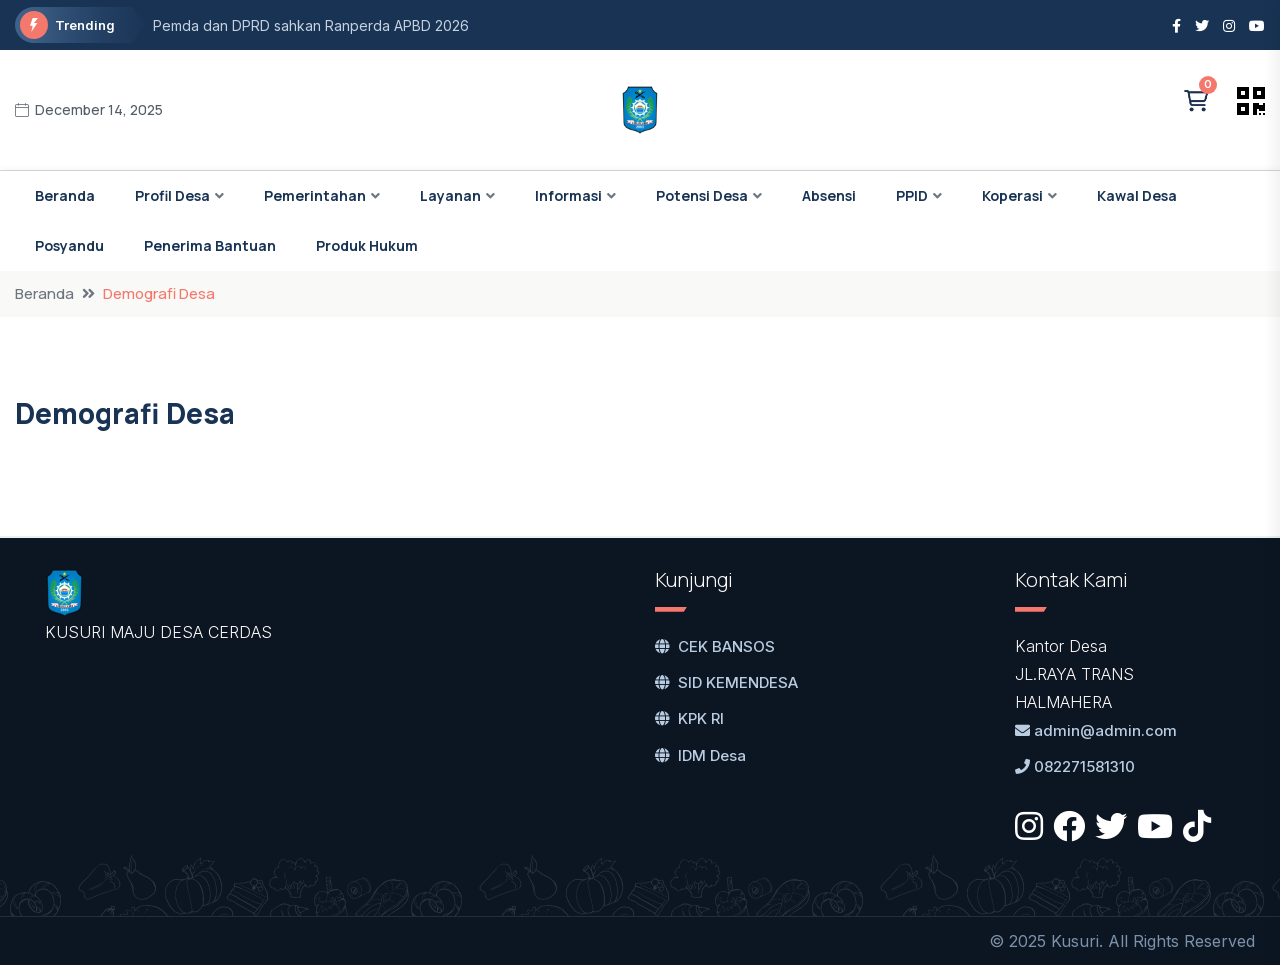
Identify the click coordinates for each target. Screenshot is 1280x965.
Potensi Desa (702, 195)
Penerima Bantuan (210, 245)
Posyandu (69, 245)
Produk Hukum (367, 245)
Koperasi (1012, 195)
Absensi (829, 195)
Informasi (568, 195)
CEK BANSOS (715, 646)
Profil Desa (172, 195)
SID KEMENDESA (726, 682)
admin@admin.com (1096, 730)
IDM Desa (700, 755)
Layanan (450, 195)
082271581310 (1075, 766)
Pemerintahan (315, 195)
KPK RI (689, 718)
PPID (912, 195)
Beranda (65, 195)
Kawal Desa (1137, 195)
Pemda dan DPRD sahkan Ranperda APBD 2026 (311, 25)
